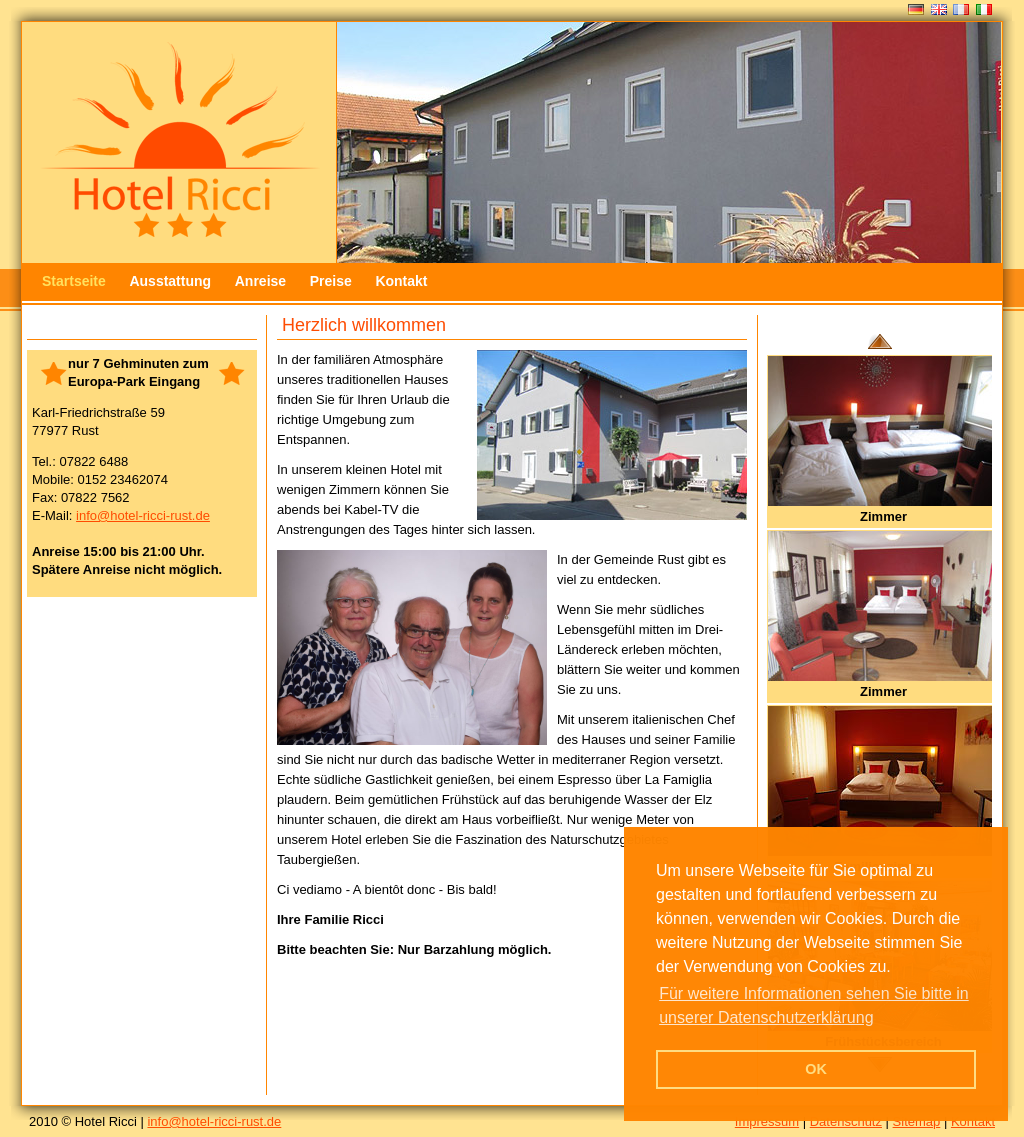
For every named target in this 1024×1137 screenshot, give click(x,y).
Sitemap (917, 1121)
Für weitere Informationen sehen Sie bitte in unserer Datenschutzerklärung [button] (814, 1005)
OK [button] (816, 1069)
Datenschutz (846, 1121)
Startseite (74, 281)
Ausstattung (170, 281)
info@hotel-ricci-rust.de (143, 515)
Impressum (767, 1121)
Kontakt (401, 281)
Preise (331, 281)
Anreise (260, 281)
